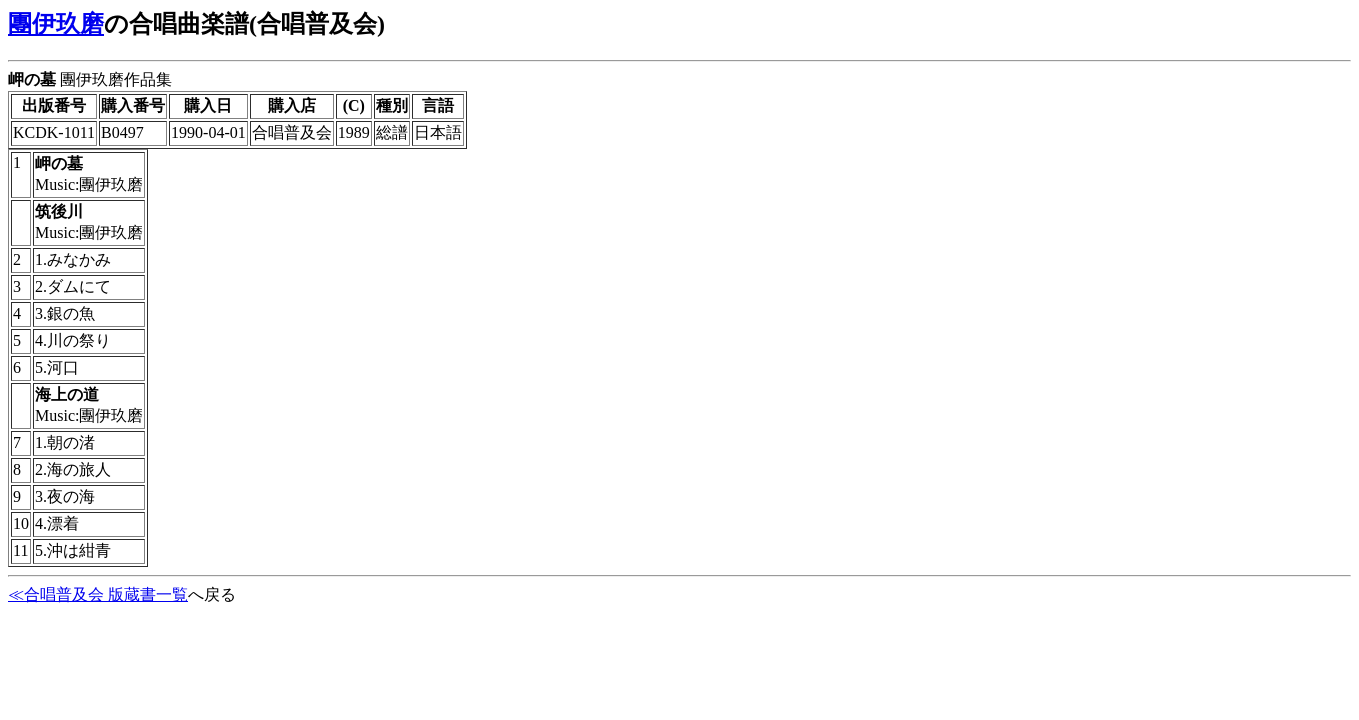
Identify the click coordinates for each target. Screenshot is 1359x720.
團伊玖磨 (56, 24)
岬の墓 (32, 79)
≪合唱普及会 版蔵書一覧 (98, 594)
